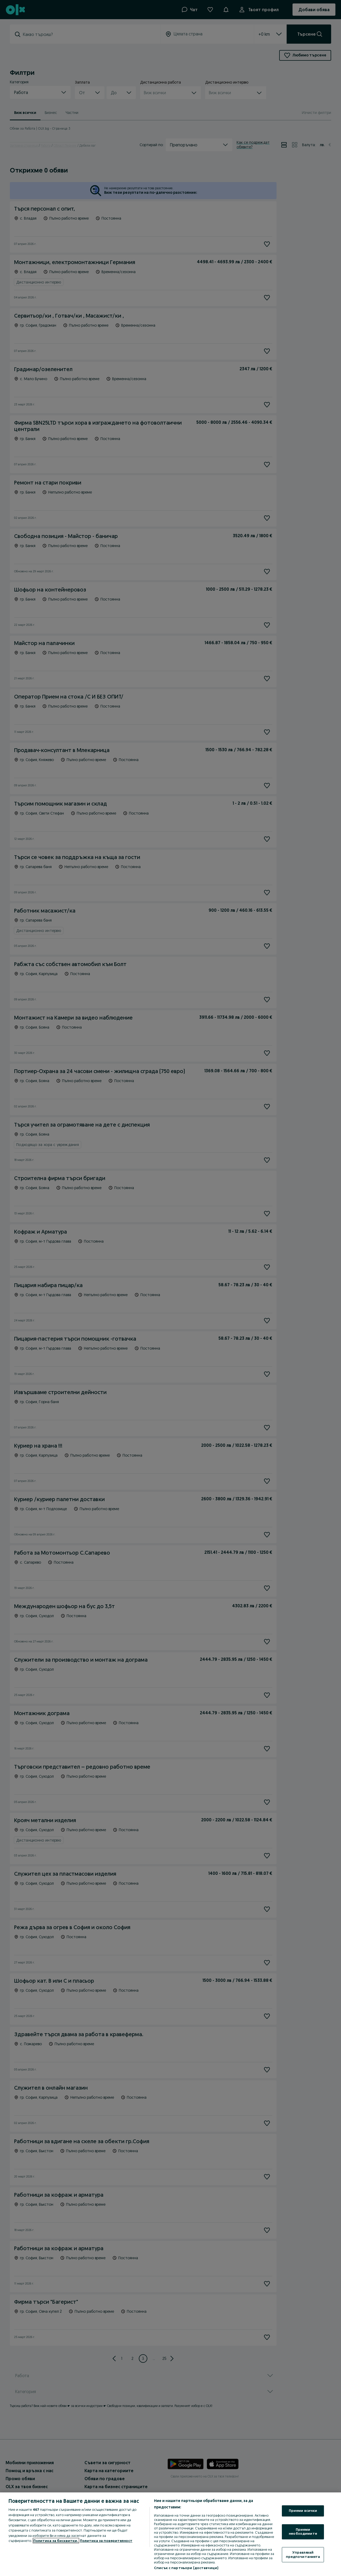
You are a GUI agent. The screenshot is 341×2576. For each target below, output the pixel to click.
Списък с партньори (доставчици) (186, 2568)
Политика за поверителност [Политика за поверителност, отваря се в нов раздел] (106, 2540)
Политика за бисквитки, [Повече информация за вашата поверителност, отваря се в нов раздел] (56, 2540)
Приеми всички (303, 2511)
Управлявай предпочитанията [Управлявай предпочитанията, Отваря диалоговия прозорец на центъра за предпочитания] (303, 2554)
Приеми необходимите (303, 2531)
